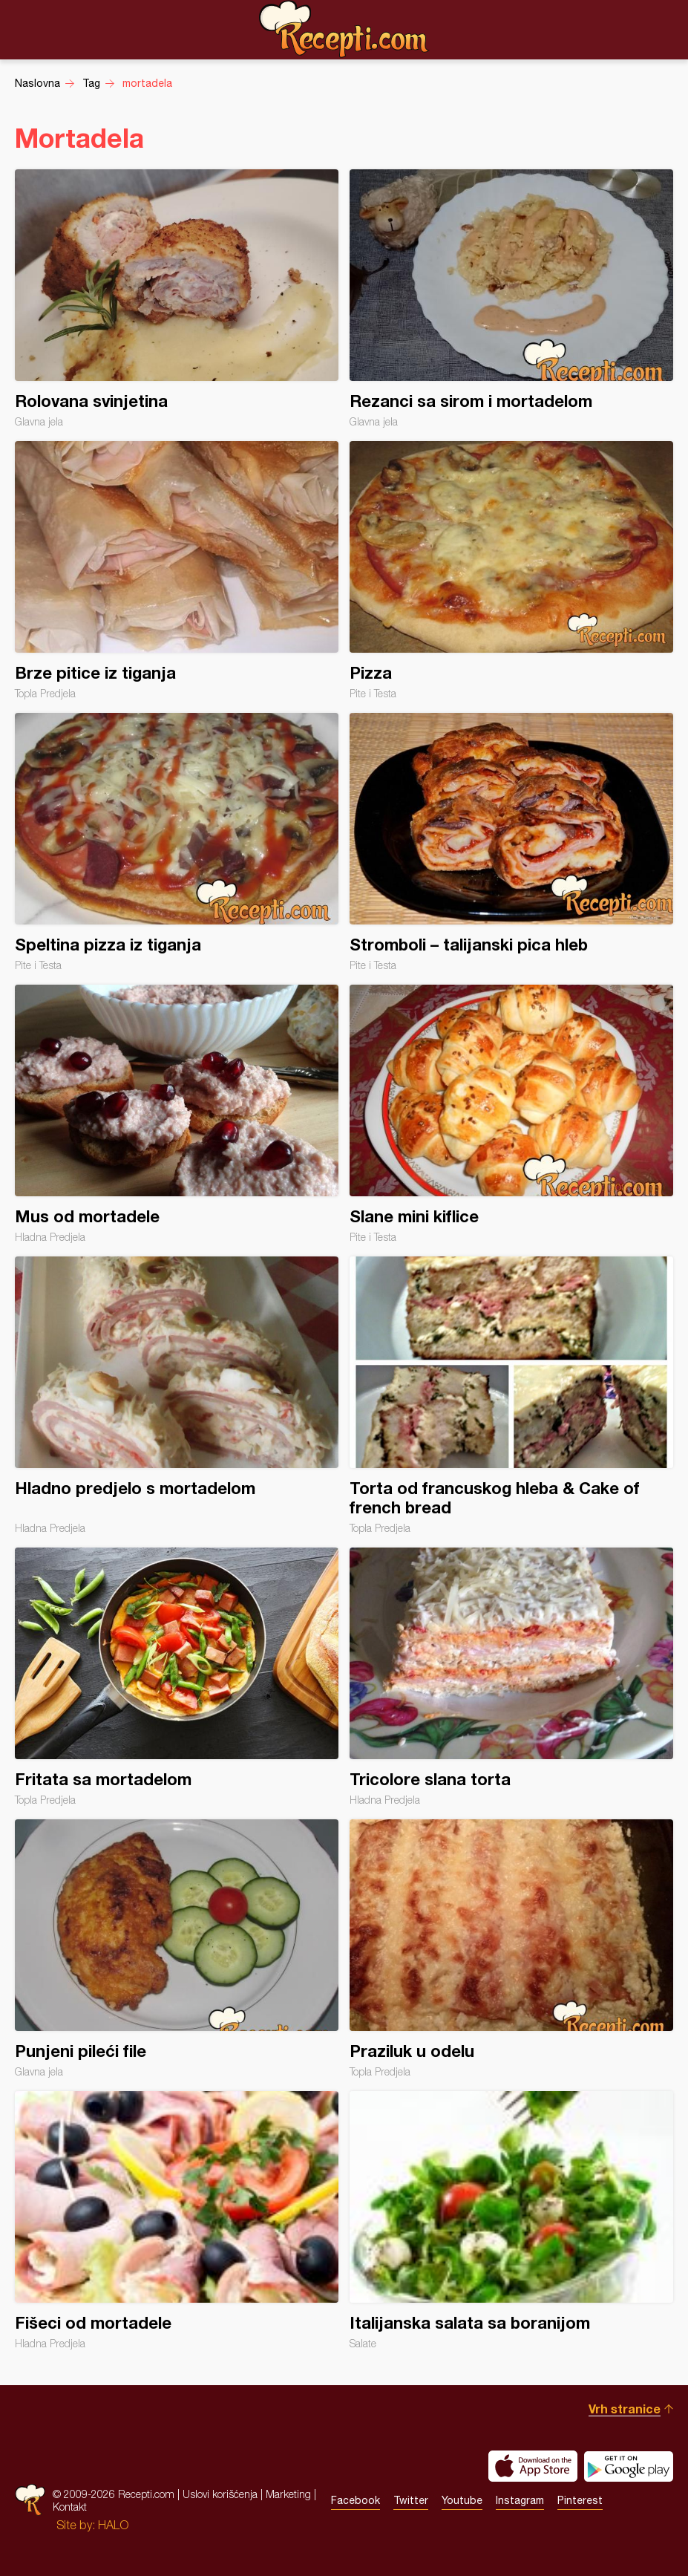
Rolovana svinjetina (176, 298)
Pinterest (580, 2500)
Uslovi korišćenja (220, 2494)
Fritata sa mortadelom (176, 1677)
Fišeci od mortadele (176, 2220)
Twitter (410, 2500)
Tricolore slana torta (511, 1677)
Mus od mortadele (176, 1114)
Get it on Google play (628, 2466)
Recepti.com (344, 29)
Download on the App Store (532, 2466)
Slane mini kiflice (511, 1114)
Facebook (355, 2500)
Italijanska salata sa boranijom (511, 2220)
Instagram (520, 2500)
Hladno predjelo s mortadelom (176, 1395)
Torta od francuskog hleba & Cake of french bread (511, 1395)
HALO (113, 2524)
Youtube (462, 2500)
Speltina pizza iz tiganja (176, 842)
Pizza (511, 570)
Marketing (288, 2494)
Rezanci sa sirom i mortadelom (511, 298)
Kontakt (70, 2506)
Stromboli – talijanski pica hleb (511, 842)
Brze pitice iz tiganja (176, 570)
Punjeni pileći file (176, 1948)
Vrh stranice (625, 2408)
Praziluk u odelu (511, 1948)
